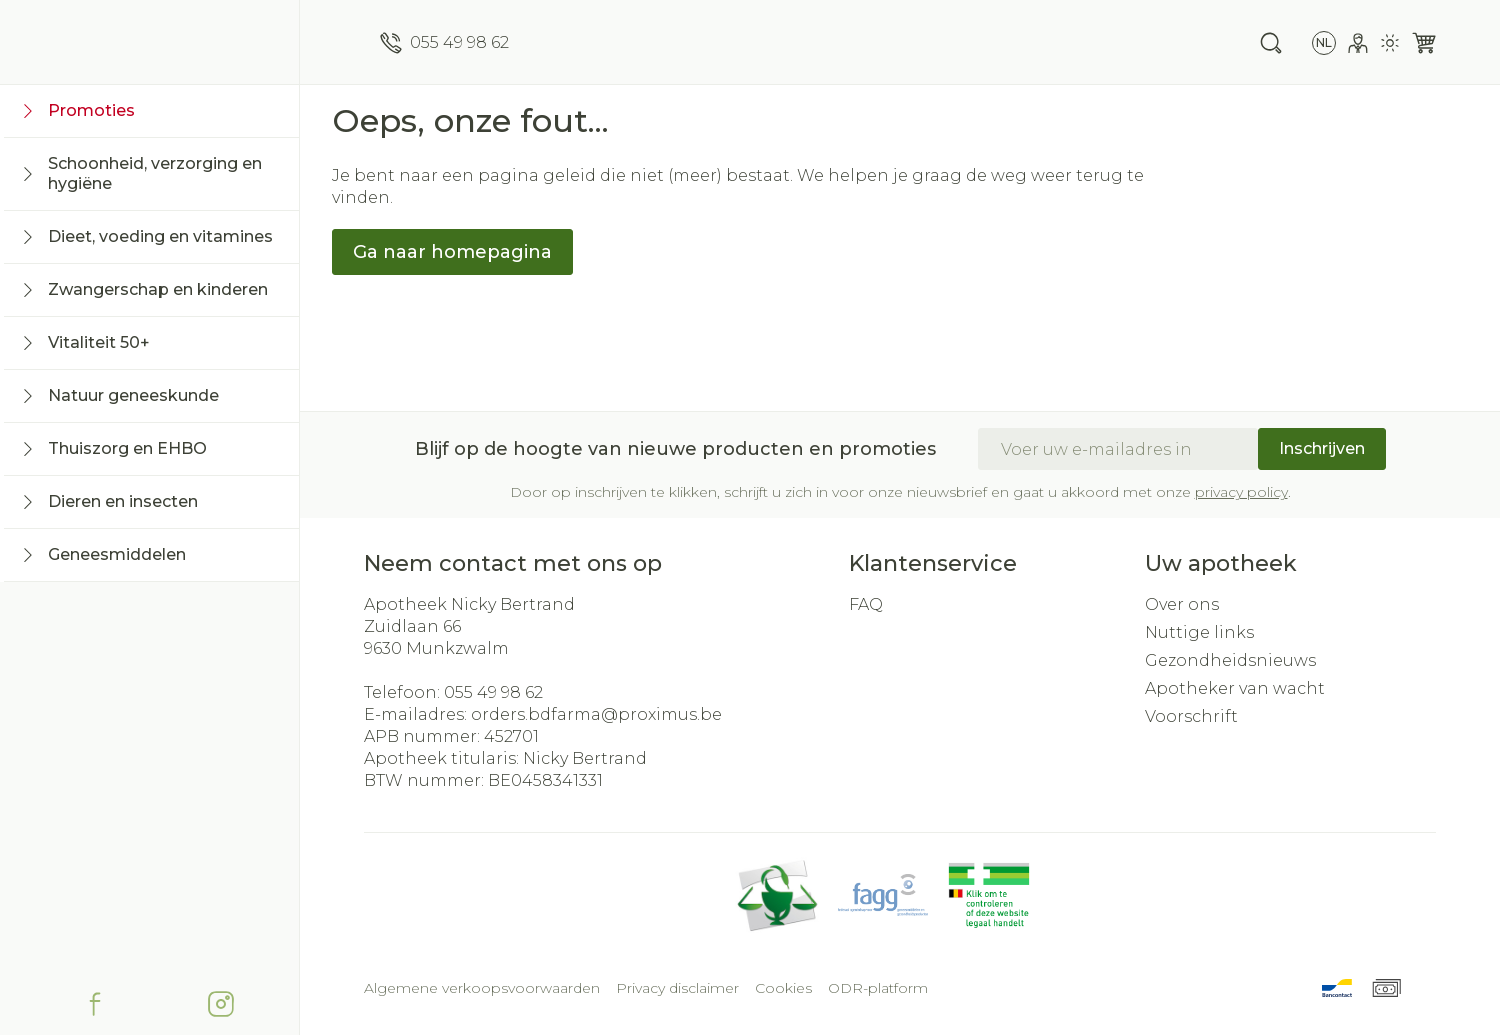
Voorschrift (1191, 716)
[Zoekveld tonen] (1271, 43)
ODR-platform (878, 988)
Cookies (783, 988)
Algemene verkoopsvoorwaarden (482, 988)
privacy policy (1241, 492)
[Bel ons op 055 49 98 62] (444, 43)
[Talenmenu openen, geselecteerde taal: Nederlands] (1324, 43)
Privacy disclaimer (677, 988)
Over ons (1182, 604)
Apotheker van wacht (1235, 688)
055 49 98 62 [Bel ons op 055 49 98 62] (493, 692)
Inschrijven (1322, 448)
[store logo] (149, 42)
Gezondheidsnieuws (1230, 660)
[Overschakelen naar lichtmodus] (1390, 43)
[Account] (1358, 43)
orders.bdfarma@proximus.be (596, 714)
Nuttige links (1199, 632)
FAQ (866, 604)
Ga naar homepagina (452, 252)
